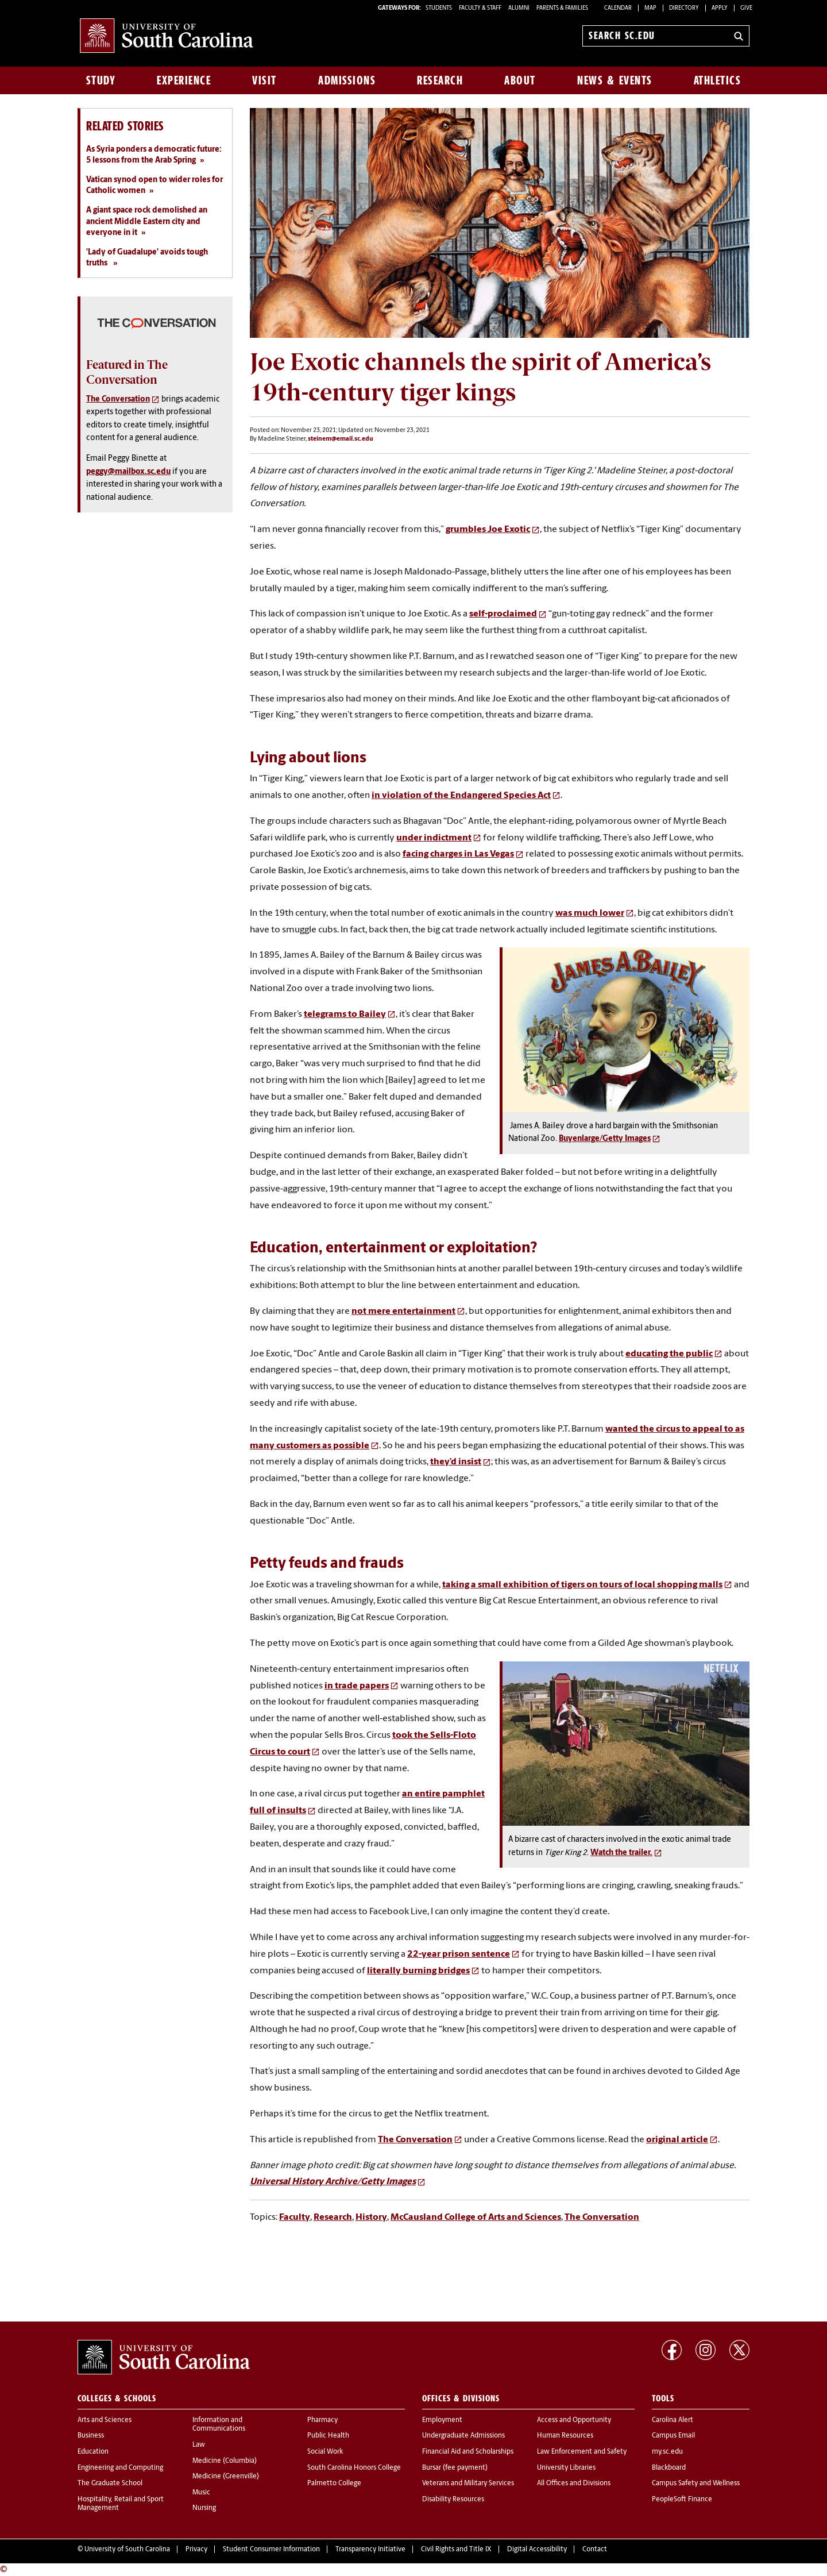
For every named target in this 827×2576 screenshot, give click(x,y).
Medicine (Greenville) (225, 2476)
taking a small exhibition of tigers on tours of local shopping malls (582, 1585)
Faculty (294, 2217)
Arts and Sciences (105, 2420)
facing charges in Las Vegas (458, 854)
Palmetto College (334, 2483)
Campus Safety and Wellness (696, 2483)
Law (198, 2445)
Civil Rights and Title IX (456, 2549)
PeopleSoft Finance (682, 2499)
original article (677, 2140)
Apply (720, 8)
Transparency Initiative (370, 2549)
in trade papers (356, 1686)
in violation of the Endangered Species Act (461, 795)
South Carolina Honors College (354, 2468)
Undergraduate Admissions (463, 2435)
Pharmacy (322, 2420)
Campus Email (673, 2435)
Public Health (328, 2435)
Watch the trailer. (621, 1853)
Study (101, 80)
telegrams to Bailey (345, 1014)
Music (201, 2492)
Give (746, 8)
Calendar (618, 8)
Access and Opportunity (574, 2420)
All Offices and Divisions (573, 2483)
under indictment (434, 838)
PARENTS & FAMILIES (562, 8)
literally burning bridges (418, 1971)
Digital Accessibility (537, 2549)
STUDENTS (439, 8)
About (520, 80)
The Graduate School (110, 2483)
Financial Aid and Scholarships (467, 2451)
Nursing (204, 2508)
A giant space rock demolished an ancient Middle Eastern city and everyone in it (146, 221)
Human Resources (565, 2435)
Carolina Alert (672, 2420)
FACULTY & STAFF (480, 8)
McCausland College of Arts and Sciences (476, 2217)
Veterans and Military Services (468, 2483)
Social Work (325, 2451)
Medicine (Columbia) (224, 2461)
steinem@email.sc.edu (340, 439)
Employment (442, 2420)
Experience (184, 80)
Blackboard (669, 2468)
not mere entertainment (403, 1311)
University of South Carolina (127, 2549)
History (371, 2217)
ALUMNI (519, 8)
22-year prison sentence (458, 1954)
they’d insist (455, 1462)
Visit (264, 80)
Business (91, 2435)
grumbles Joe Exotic (488, 529)
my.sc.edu (667, 2451)
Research (440, 80)
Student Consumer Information (271, 2549)
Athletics (717, 80)
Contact (594, 2549)
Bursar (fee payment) (455, 2468)
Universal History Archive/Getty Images (333, 2181)
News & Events (614, 80)
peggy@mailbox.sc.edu (128, 472)
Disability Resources (453, 2499)
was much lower (589, 913)
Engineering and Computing (120, 2468)
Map (650, 8)
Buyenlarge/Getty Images (605, 1139)
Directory (684, 8)
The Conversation (415, 2140)
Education (93, 2451)
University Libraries (566, 2468)
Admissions (347, 80)
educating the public (669, 1354)
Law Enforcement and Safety (582, 2451)
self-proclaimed (503, 614)
